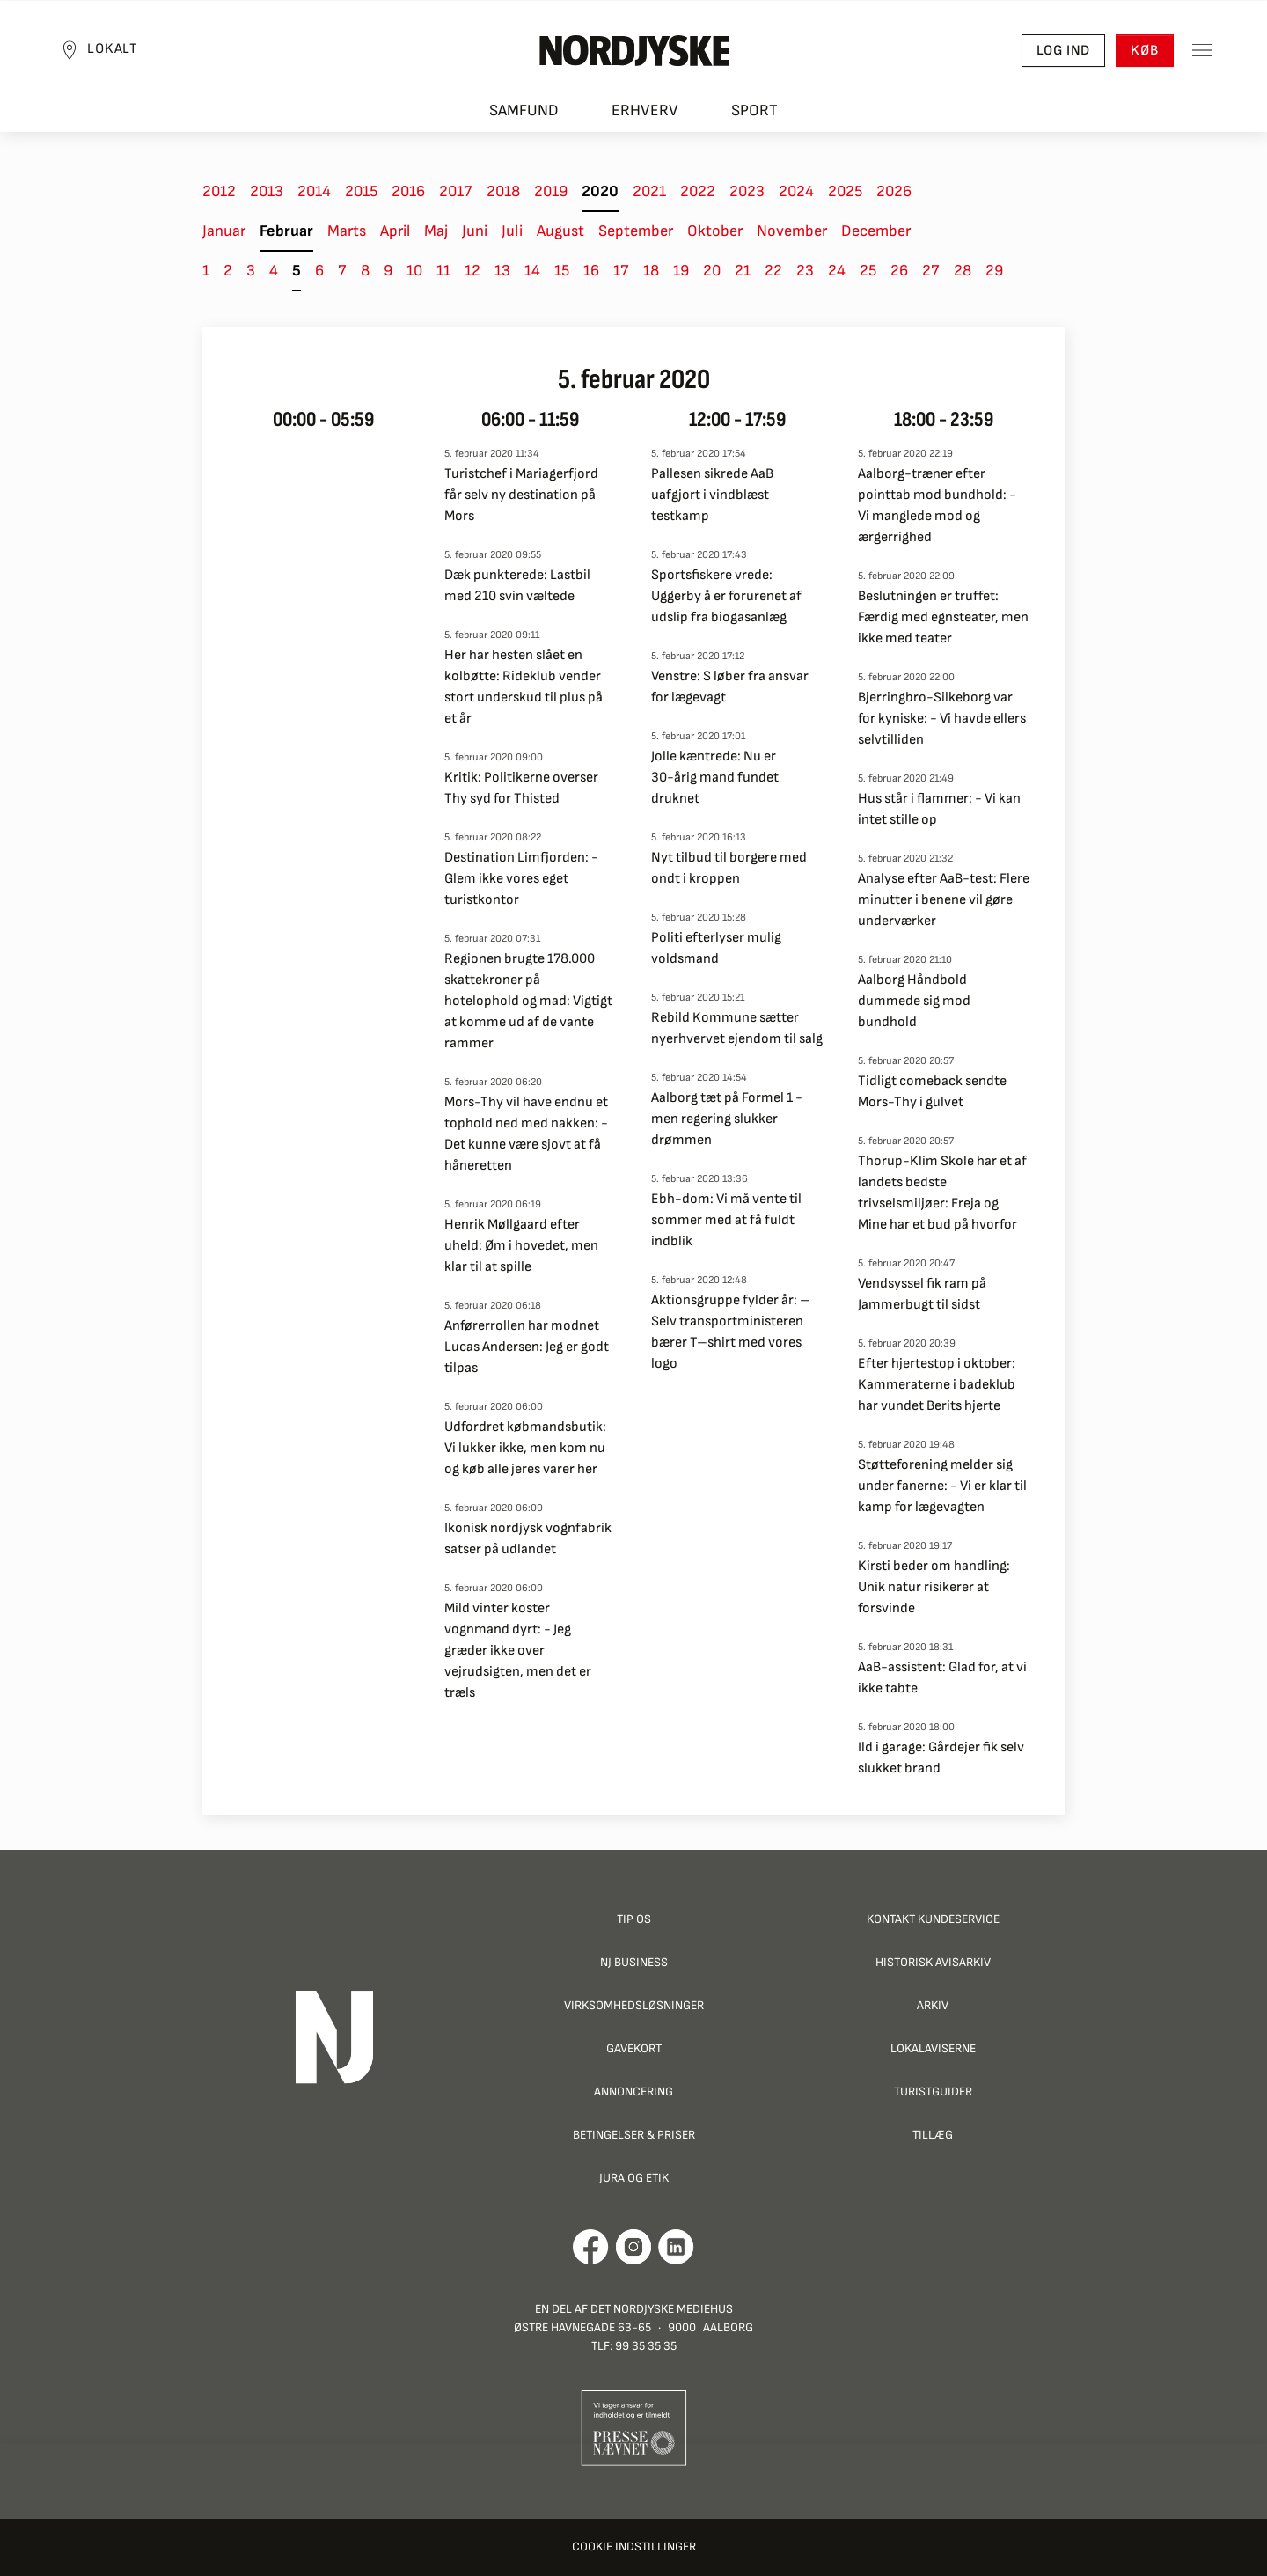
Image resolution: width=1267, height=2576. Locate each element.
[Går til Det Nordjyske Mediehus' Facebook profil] (591, 2246)
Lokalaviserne (933, 2048)
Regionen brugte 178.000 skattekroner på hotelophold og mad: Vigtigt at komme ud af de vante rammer (528, 1001)
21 (743, 270)
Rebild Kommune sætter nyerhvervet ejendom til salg (737, 1028)
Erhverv (645, 115)
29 (994, 270)
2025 (845, 191)
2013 (266, 191)
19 (681, 270)
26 (899, 270)
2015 (361, 191)
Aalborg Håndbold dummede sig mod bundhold (914, 1001)
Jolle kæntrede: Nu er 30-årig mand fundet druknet (715, 777)
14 (532, 270)
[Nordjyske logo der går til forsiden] (633, 54)
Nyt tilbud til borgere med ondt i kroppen (729, 868)
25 (868, 270)
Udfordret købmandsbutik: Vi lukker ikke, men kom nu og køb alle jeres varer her (525, 1448)
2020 (600, 191)
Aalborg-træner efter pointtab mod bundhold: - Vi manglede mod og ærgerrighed (937, 506)
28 (962, 270)
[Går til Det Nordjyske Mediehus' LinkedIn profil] (676, 2246)
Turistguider (933, 2091)
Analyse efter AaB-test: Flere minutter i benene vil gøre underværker (943, 899)
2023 (747, 191)
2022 (697, 191)
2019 (551, 191)
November (792, 231)
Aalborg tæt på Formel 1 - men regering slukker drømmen (726, 1119)
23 (805, 270)
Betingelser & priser (634, 2134)
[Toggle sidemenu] (1196, 53)
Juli (512, 231)
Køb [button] (1139, 53)
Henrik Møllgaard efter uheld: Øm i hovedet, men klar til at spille (521, 1245)
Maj (436, 231)
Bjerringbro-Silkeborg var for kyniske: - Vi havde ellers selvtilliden (942, 718)
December (876, 231)
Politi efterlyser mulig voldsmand (716, 948)
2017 (455, 191)
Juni (474, 231)
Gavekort (634, 2048)
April (395, 231)
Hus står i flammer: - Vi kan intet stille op (939, 809)
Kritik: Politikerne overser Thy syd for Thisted (521, 788)
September (635, 231)
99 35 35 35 (646, 2345)
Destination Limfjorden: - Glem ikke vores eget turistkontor (521, 878)
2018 (503, 191)
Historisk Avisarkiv (933, 1962)
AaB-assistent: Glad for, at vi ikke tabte (942, 1678)
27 (931, 270)
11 (443, 270)
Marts (346, 231)
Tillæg (932, 2134)
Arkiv (932, 2005)
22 (773, 270)
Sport (754, 115)
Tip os (634, 1919)
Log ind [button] (1058, 53)
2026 (894, 191)
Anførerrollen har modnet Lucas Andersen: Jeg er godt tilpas (526, 1346)
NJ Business (634, 1962)
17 (621, 270)
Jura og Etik (634, 2177)
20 (712, 270)
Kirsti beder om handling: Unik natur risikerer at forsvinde (934, 1587)
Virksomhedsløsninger (634, 2005)
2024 (796, 191)
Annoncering (633, 2091)
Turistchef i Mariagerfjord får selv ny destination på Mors (521, 495)
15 (561, 270)
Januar (223, 231)
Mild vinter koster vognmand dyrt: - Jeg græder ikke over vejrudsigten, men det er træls (517, 1650)
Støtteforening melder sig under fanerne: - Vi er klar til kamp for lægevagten (942, 1486)
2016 (408, 191)
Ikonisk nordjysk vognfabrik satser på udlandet (528, 1539)
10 (414, 270)
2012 (219, 191)
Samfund (524, 115)
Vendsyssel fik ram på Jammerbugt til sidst (922, 1294)
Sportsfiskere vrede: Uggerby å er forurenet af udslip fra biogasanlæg (726, 596)
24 (837, 270)
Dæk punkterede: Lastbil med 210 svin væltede (517, 586)
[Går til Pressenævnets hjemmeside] (634, 2426)
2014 (314, 191)
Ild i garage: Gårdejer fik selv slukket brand (941, 1758)
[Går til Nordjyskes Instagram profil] (633, 2246)
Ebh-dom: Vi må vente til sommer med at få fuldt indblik (726, 1220)
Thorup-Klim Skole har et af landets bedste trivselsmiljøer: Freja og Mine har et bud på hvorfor (942, 1193)
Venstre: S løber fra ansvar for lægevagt (730, 687)
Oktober (715, 231)
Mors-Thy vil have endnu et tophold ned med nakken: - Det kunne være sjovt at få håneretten (526, 1134)
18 (651, 270)
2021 (649, 191)
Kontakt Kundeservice (933, 1919)
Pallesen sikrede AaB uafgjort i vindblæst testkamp (712, 495)
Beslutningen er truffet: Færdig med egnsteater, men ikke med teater (943, 617)
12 (472, 270)
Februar (286, 231)
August (560, 231)
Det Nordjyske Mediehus (661, 2308)
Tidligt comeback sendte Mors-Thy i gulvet (932, 1092)
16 (591, 270)
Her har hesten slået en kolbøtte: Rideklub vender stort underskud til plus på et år (523, 687)
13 (502, 270)
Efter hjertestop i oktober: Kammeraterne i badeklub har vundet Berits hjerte (936, 1384)
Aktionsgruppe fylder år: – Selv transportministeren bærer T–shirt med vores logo (730, 1332)
